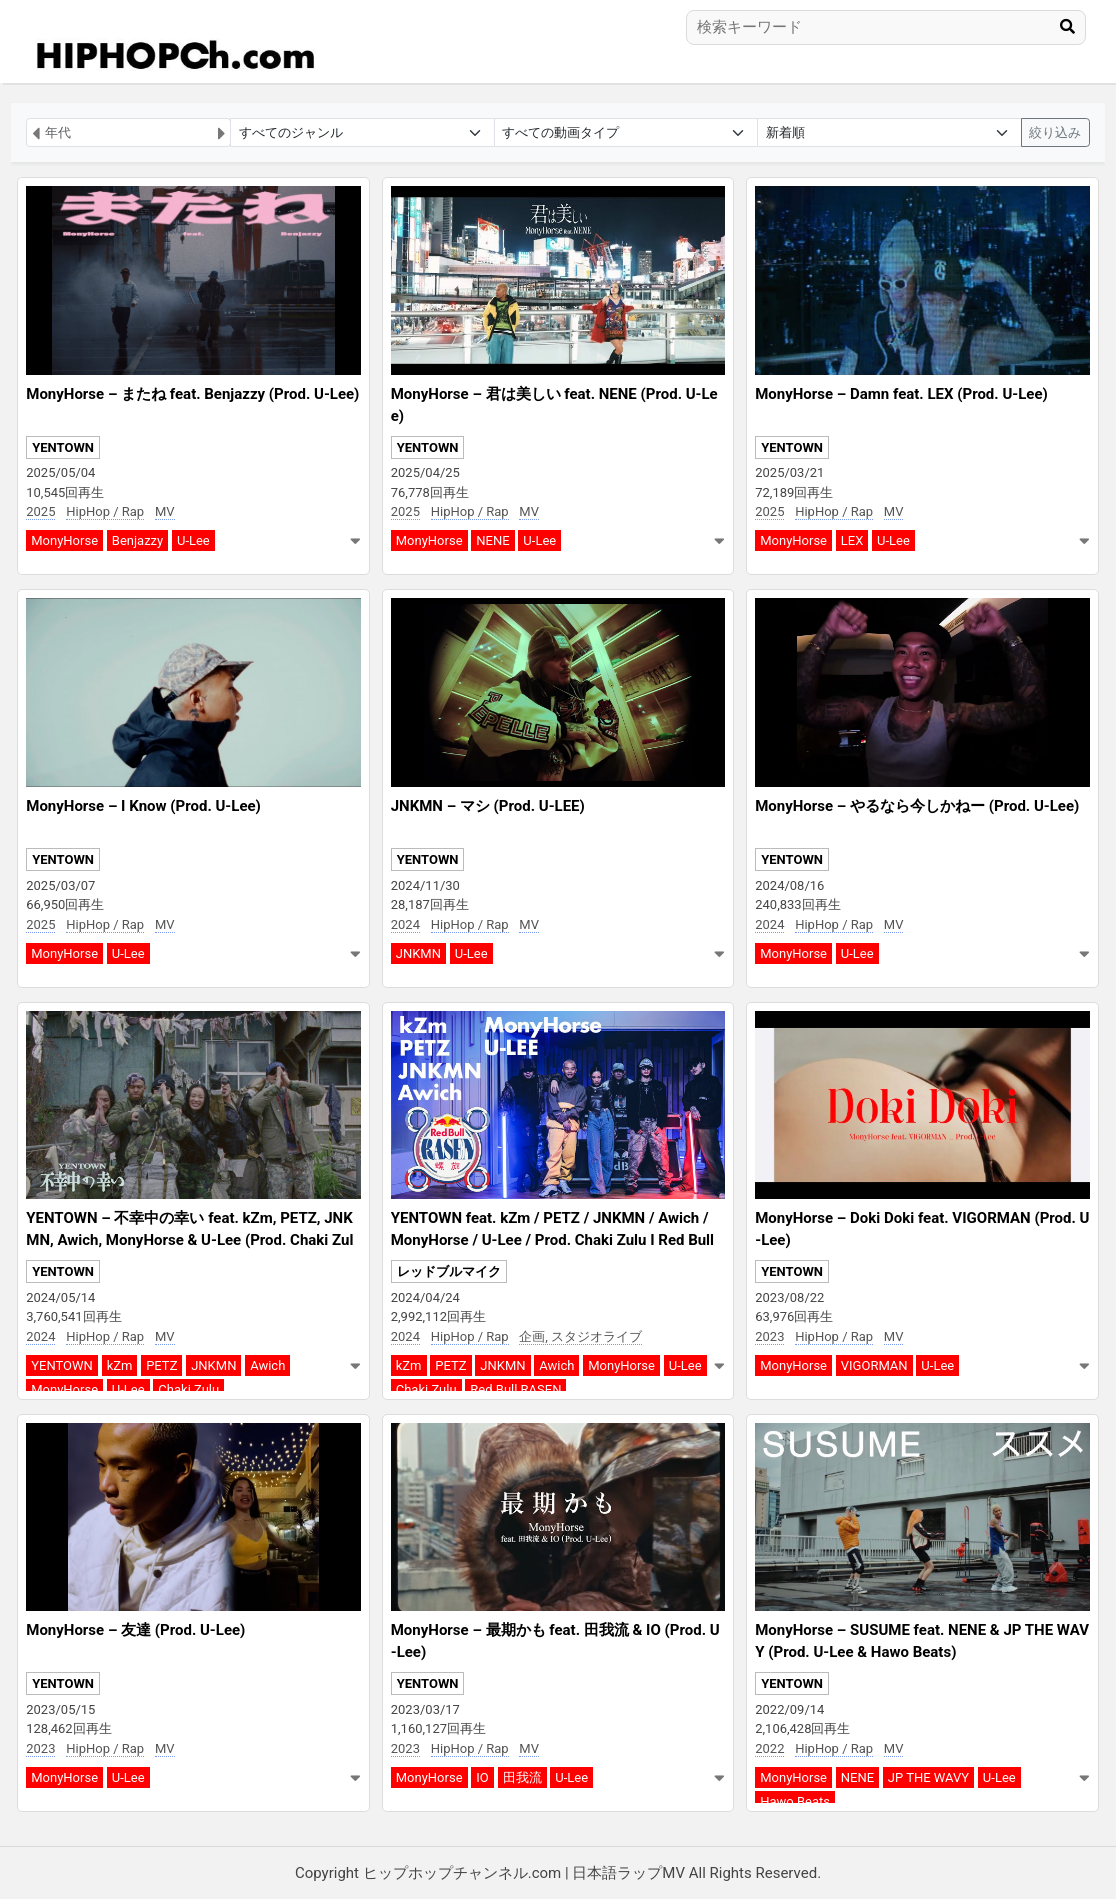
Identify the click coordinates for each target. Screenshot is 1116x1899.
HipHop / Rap (105, 511)
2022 (769, 1748)
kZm (120, 1365)
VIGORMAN (874, 1365)
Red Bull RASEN (515, 1389)
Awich (267, 1365)
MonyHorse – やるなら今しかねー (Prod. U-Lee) (917, 806)
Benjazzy (137, 540)
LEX (852, 540)
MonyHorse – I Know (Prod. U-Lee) (143, 806)
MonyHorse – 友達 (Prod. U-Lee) (135, 1630)
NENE (492, 540)
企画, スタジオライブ (580, 1336)
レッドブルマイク (449, 1271)
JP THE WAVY (928, 1777)
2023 (769, 1336)
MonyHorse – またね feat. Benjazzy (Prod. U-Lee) (192, 394)
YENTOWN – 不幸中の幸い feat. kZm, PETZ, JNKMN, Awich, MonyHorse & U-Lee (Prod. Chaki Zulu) (189, 1240)
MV (165, 511)
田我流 (522, 1777)
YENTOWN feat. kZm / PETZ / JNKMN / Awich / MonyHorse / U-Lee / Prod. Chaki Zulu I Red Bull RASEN (552, 1240)
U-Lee (193, 540)
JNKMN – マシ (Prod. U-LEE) (488, 806)
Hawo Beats (795, 1801)
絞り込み (1055, 132)
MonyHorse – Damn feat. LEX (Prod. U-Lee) (901, 394)
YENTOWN (63, 447)
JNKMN (418, 953)
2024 (405, 924)
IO (482, 1777)
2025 (40, 511)
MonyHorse (64, 540)
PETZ (161, 1365)
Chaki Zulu (188, 1389)
